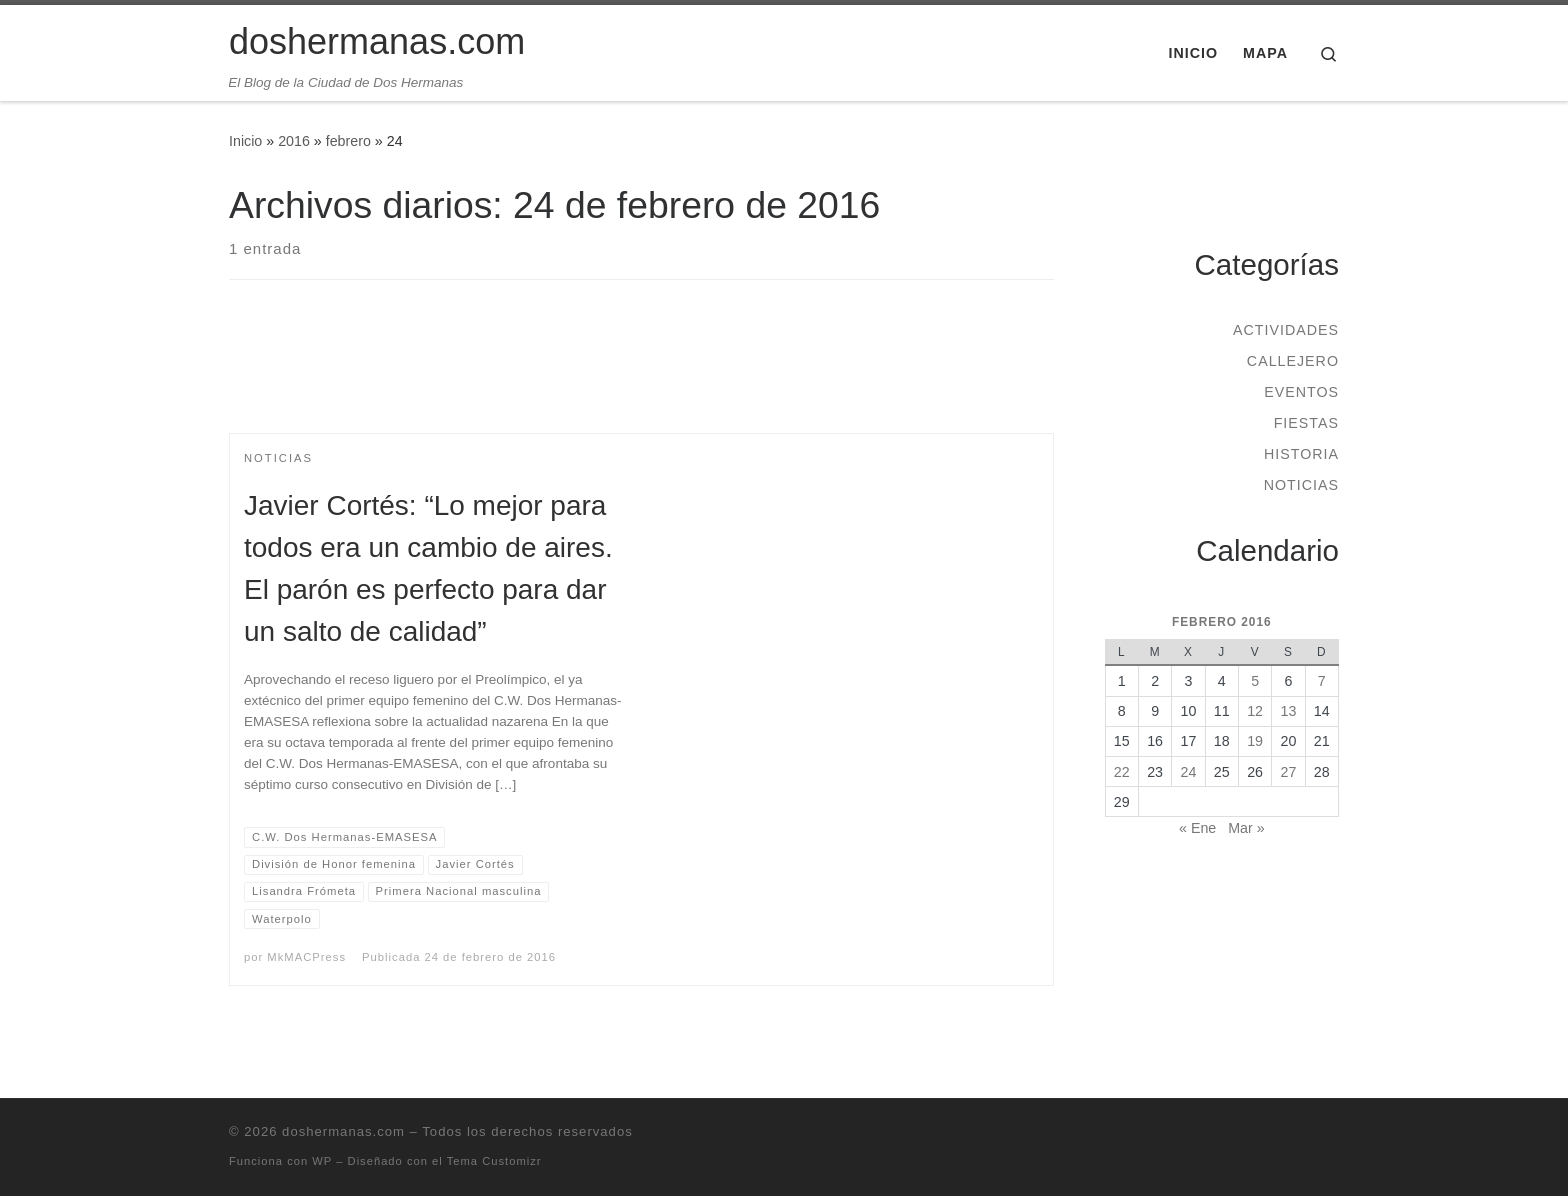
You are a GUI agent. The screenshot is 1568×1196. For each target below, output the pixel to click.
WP (322, 1161)
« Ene (1197, 828)
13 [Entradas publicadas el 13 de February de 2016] (1289, 711)
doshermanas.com (343, 1131)
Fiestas (1306, 423)
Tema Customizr (494, 1161)
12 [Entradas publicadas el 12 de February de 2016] (1255, 711)
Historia (1301, 454)
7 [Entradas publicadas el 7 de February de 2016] (1322, 681)
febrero (348, 141)
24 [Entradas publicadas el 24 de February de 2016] (1189, 772)
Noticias (1301, 485)
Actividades (1286, 330)
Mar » (1246, 828)
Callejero (1293, 361)
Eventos (1301, 392)
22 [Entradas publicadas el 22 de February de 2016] (1122, 772)
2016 (294, 141)
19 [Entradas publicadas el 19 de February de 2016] (1255, 741)
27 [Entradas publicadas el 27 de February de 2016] (1289, 772)
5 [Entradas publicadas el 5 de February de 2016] (1255, 681)
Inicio (245, 141)
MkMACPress (306, 957)
